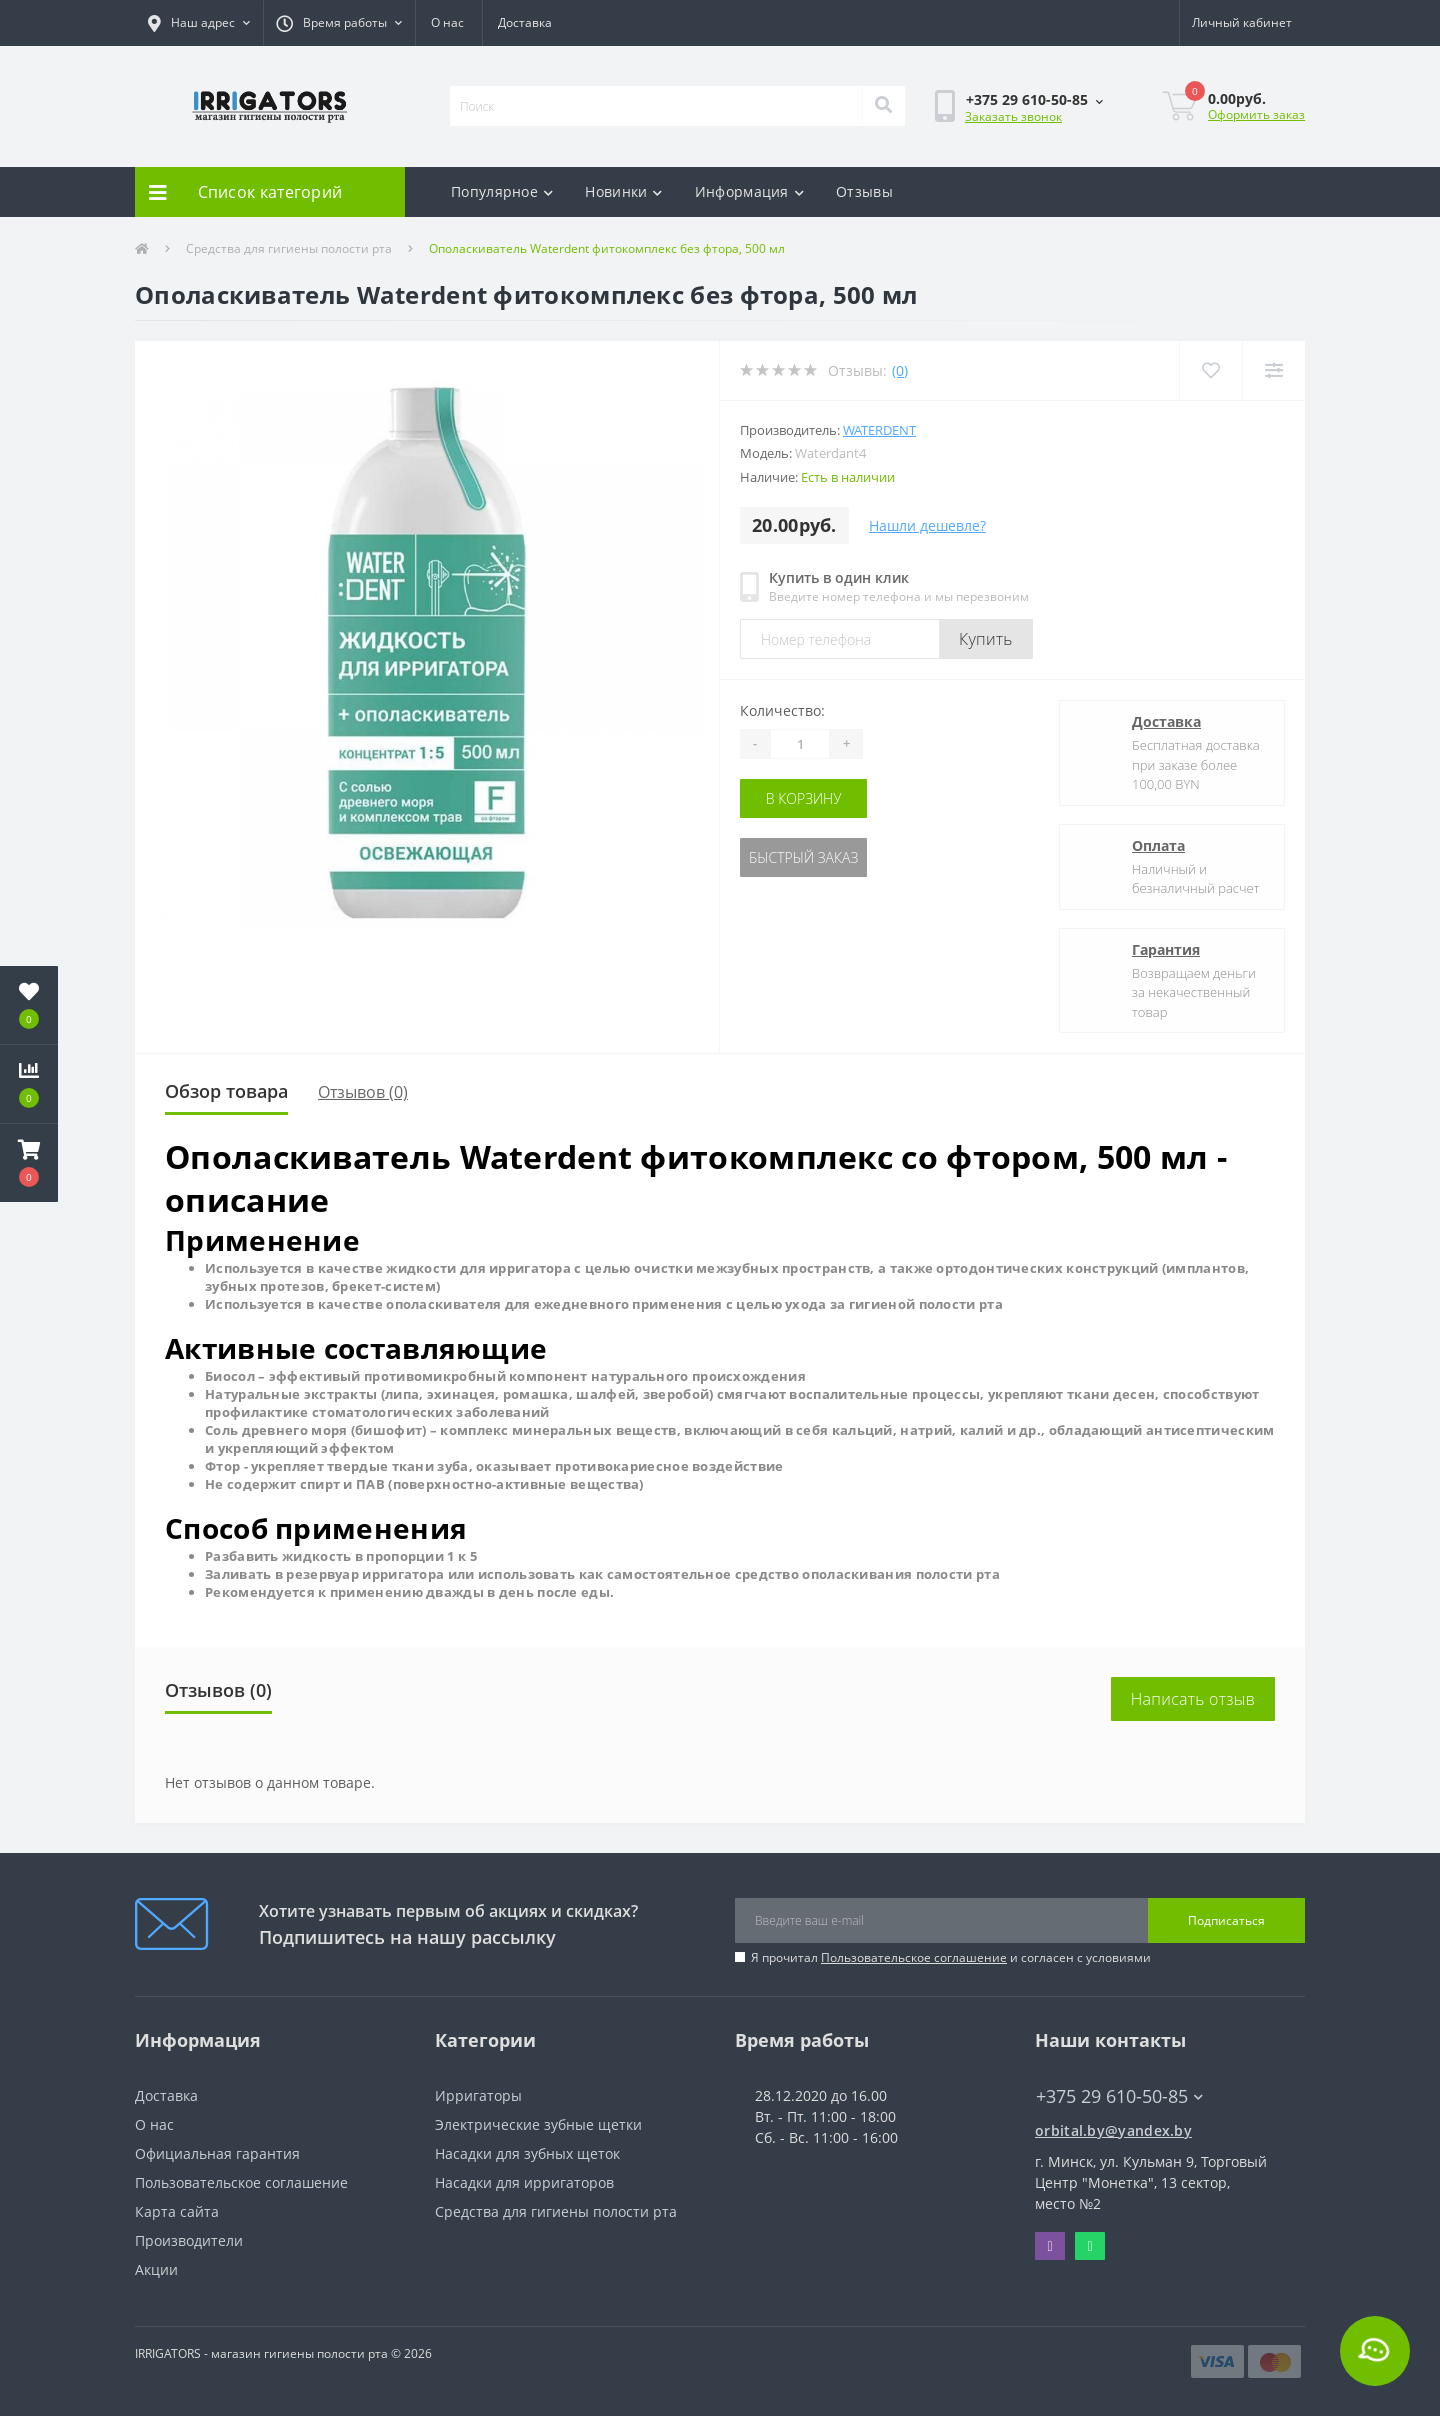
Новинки (623, 191)
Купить (986, 639)
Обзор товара (226, 1091)
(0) (900, 370)
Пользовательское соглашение (914, 1957)
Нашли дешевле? (927, 525)
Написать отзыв (1193, 1699)
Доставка (525, 22)
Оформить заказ (1256, 114)
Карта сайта (177, 2211)
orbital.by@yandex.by (1113, 2130)
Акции (156, 2269)
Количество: (782, 710)
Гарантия (1166, 949)
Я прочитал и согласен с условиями (951, 1957)
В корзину (804, 798)
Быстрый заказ (803, 857)
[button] (199, 23)
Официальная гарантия (217, 2153)
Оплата (1158, 845)
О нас (447, 22)
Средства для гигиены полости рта (289, 248)
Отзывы (864, 191)
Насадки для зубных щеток (527, 2153)
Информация (749, 191)
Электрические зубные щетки (538, 2124)
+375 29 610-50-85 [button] (1119, 2096)
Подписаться (1226, 1920)
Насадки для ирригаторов (524, 2182)
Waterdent (879, 430)
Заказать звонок (1013, 116)
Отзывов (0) (363, 1092)
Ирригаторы (478, 2095)
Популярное (502, 191)
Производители (189, 2240)
